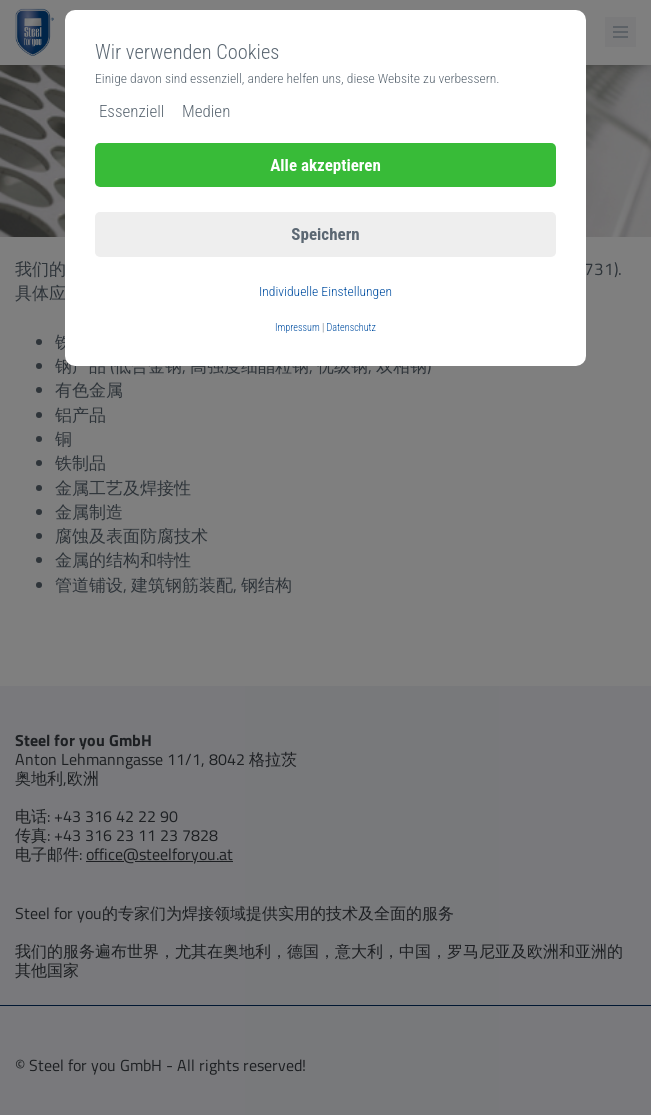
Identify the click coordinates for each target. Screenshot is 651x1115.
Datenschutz (351, 327)
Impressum (297, 327)
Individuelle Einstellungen (325, 291)
